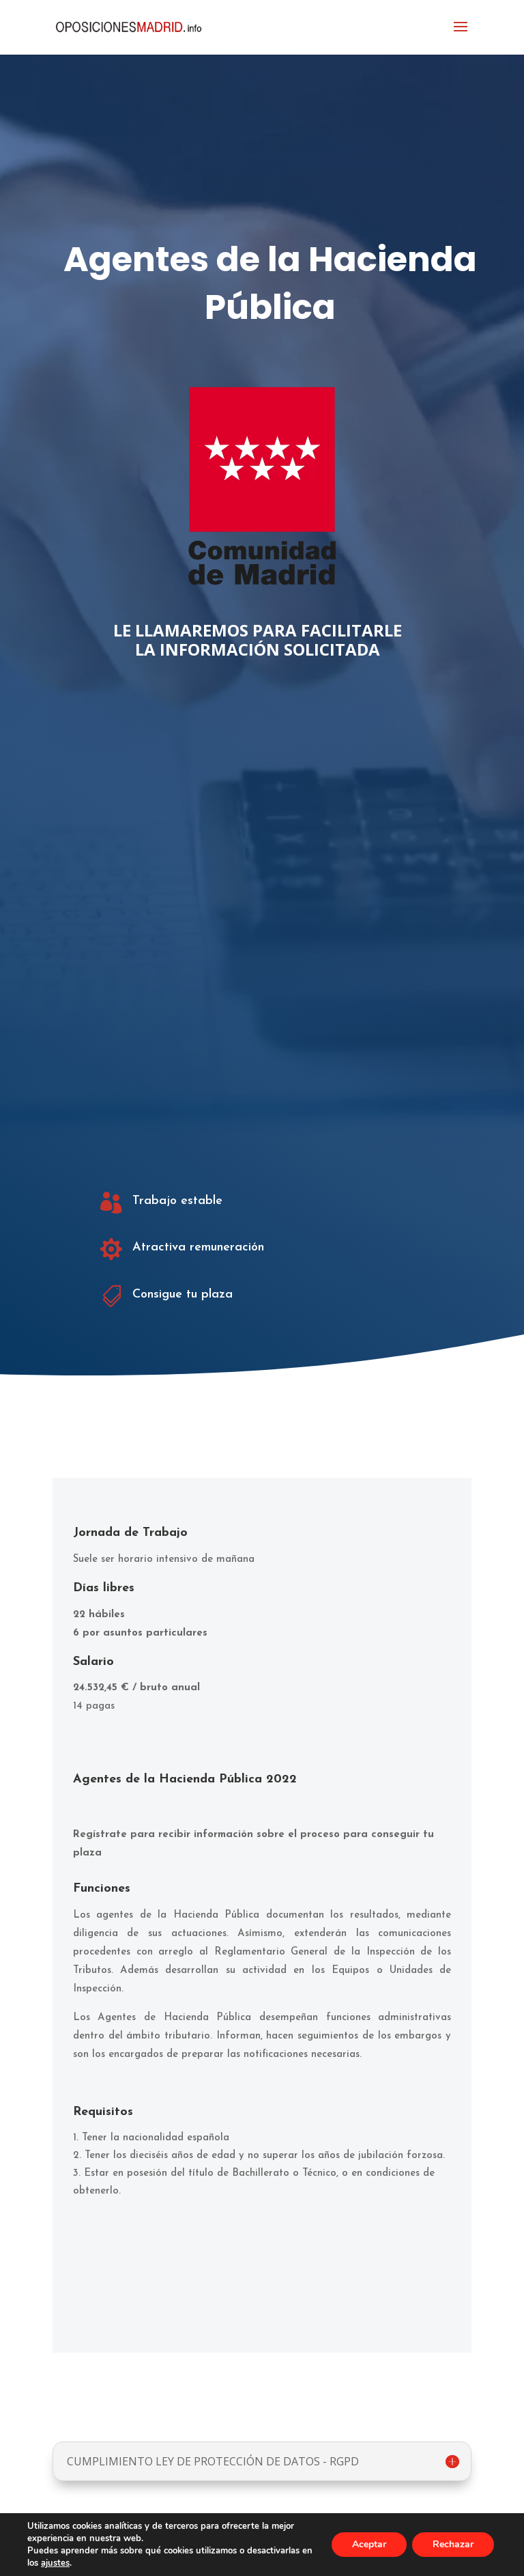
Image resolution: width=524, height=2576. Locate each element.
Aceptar (369, 2544)
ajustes (55, 2563)
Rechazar (453, 2544)
